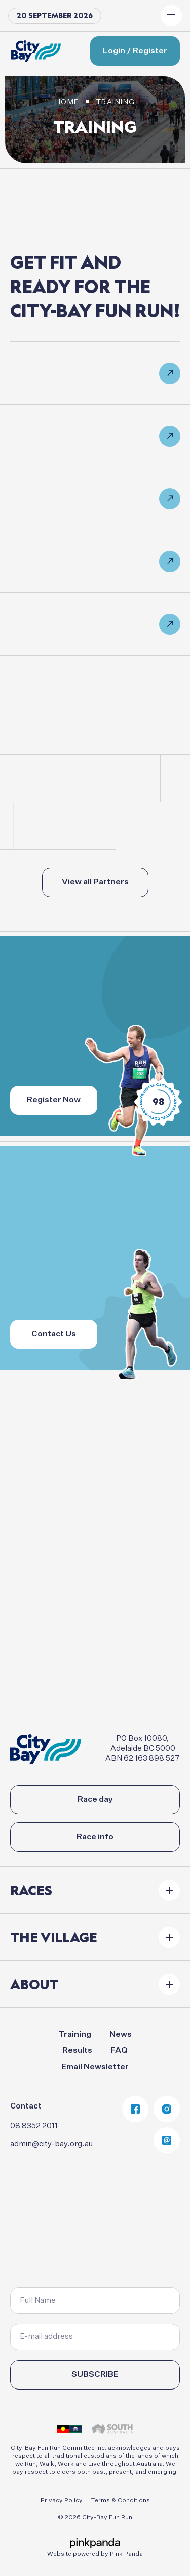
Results (77, 2051)
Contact (26, 2106)
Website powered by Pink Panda (95, 2554)
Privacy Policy (62, 2501)
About (34, 1984)
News (120, 2035)
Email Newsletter (95, 2067)
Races (31, 1890)
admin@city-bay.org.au (51, 2144)
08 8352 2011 (34, 2126)
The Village (53, 1937)
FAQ (119, 2051)
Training (74, 2035)
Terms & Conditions (120, 2501)
